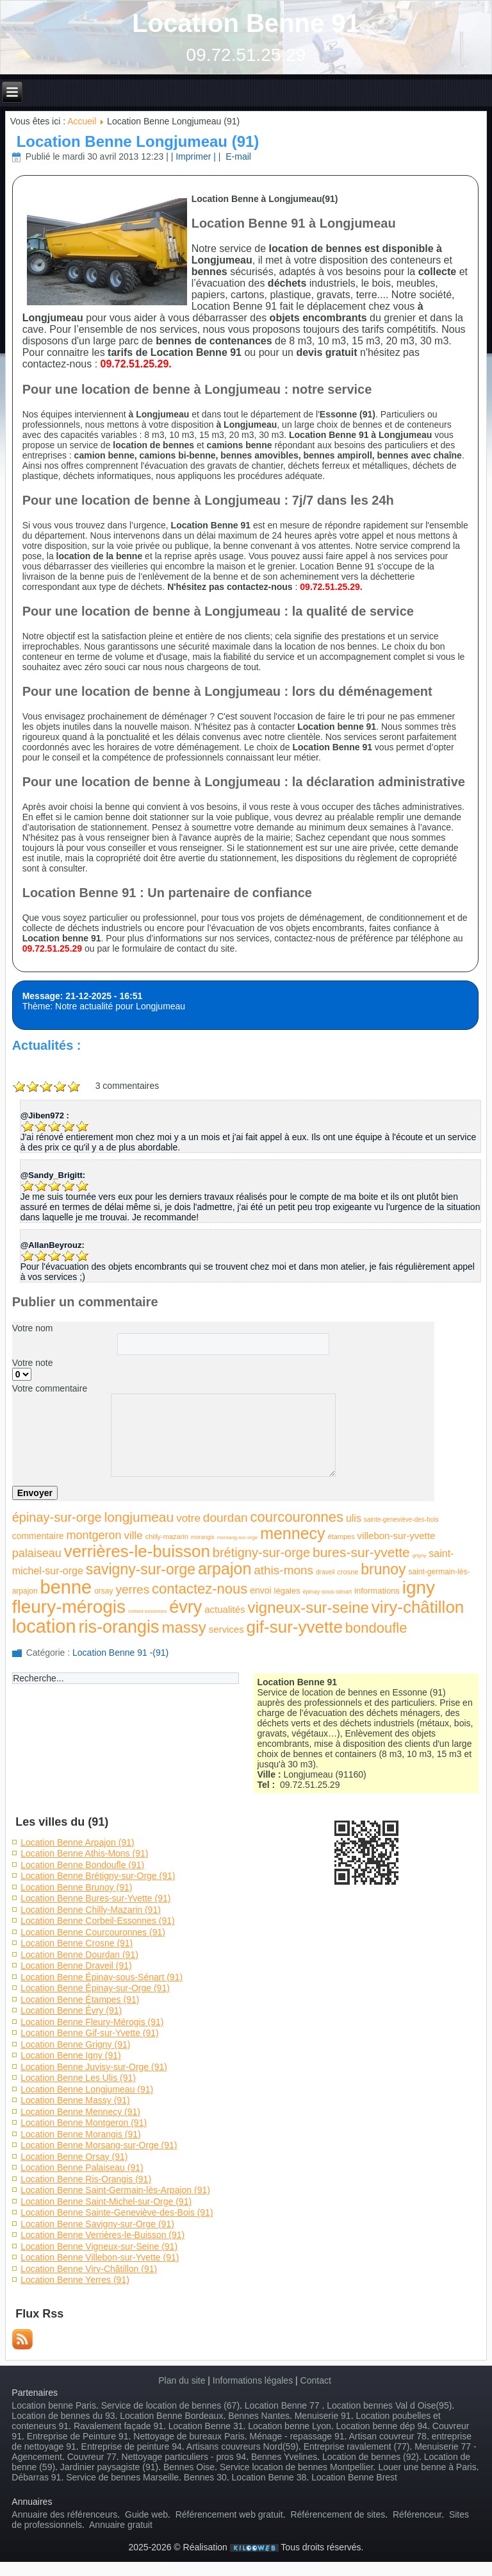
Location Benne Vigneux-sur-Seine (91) (98, 2246)
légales (287, 1590)
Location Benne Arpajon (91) (77, 1842)
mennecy (292, 1533)
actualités (224, 1609)
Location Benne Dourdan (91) (79, 1954)
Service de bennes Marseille (122, 2477)
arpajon (224, 1569)
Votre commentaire (50, 1388)
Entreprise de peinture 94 (131, 2446)
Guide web (146, 2514)
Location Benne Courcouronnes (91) (92, 1932)
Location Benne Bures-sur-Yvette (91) (95, 1898)
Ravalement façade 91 (118, 2426)
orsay (103, 1591)
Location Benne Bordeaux (171, 2416)
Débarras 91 (36, 2477)
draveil (325, 1572)
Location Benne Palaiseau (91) (81, 2167)
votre (188, 1518)
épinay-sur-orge (57, 1517)
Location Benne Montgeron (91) (83, 2122)
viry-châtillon (418, 1607)
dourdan (225, 1517)
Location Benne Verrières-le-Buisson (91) (102, 2235)
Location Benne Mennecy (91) (80, 2112)
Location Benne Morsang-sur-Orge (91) (98, 2145)
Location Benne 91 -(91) (120, 1652)
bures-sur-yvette (361, 1552)
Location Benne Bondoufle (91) (82, 1865)
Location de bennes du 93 (63, 2416)
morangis (203, 1537)
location (44, 1626)
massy (183, 1627)
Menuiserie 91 (323, 2416)
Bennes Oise (189, 2467)
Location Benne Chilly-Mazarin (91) (90, 1910)
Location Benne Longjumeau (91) (138, 141)
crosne (347, 1572)
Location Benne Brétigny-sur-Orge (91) (97, 1876)
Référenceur (417, 2514)
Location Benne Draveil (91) (76, 1965)
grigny (420, 1555)
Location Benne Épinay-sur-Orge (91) (95, 1988)
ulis (353, 1518)
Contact (315, 2380)
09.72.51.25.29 (246, 55)
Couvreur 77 (92, 2457)
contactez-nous (199, 1589)
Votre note (32, 1363)
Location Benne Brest (354, 2477)
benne (66, 1587)
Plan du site (181, 2380)
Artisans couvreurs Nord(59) (242, 2446)
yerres (132, 1589)
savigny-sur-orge (140, 1569)
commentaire (38, 1536)
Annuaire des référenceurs (64, 2514)
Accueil (81, 121)
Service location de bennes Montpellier (296, 2467)
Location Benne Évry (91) (71, 2010)
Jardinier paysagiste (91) (109, 2467)
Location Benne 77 (283, 2405)
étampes (340, 1536)
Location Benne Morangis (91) (80, 2134)
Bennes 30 (205, 2477)
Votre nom (32, 1328)
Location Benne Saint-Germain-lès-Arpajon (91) (115, 2190)
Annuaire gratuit (120, 2525)
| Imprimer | (193, 156)
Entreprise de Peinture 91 (78, 2436)
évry (185, 1607)
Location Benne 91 (246, 23)
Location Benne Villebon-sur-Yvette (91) (99, 2257)
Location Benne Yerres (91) (74, 2280)
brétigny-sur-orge (261, 1552)
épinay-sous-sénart (327, 1591)
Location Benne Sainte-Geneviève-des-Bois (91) (116, 2212)
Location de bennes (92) (370, 2457)
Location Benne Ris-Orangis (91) (85, 2179)
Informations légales (253, 2380)
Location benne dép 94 (381, 2426)
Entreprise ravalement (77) (357, 2446)
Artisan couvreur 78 (388, 2436)
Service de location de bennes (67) (170, 2405)
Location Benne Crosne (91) (76, 1943)
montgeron (93, 1535)
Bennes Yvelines (284, 2457)
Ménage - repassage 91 (297, 2436)
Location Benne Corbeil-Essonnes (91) (97, 1920)
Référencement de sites (337, 2514)
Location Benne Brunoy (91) (76, 1887)
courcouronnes (296, 1517)
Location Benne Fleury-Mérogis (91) (91, 2022)
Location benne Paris (54, 2405)
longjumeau (139, 1517)
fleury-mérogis (69, 1607)
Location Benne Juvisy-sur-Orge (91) (93, 2067)
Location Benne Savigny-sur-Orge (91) (97, 2224)
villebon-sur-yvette (396, 1535)
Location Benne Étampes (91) (79, 1999)
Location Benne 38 (269, 2477)
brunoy (383, 1569)
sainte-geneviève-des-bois (401, 1519)
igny (418, 1587)
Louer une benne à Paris (427, 2467)
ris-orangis (119, 1627)
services (226, 1629)
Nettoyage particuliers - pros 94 (184, 2457)
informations (377, 1590)
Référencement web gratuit (229, 2514)
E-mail (237, 156)
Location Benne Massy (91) (74, 2100)
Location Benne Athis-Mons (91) (84, 1853)
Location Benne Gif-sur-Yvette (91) (89, 2033)
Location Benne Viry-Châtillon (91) (88, 2269)
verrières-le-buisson (137, 1551)
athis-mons (283, 1570)
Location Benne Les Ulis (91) (78, 2078)
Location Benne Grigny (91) (75, 2044)
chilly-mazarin (166, 1536)
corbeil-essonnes (147, 1611)
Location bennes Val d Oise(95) (389, 2405)
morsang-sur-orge (237, 1537)
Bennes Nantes (259, 2416)
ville (133, 1535)
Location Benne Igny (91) (70, 2055)
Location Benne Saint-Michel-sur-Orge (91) (106, 2201)
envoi (260, 1590)
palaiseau (37, 1553)
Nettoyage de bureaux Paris (189, 2436)
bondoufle (376, 1628)
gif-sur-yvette (295, 1627)
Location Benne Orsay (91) (73, 2156)
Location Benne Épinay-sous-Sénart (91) (101, 1977)
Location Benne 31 (205, 2426)
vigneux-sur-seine (308, 1607)
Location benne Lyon (289, 2426)
